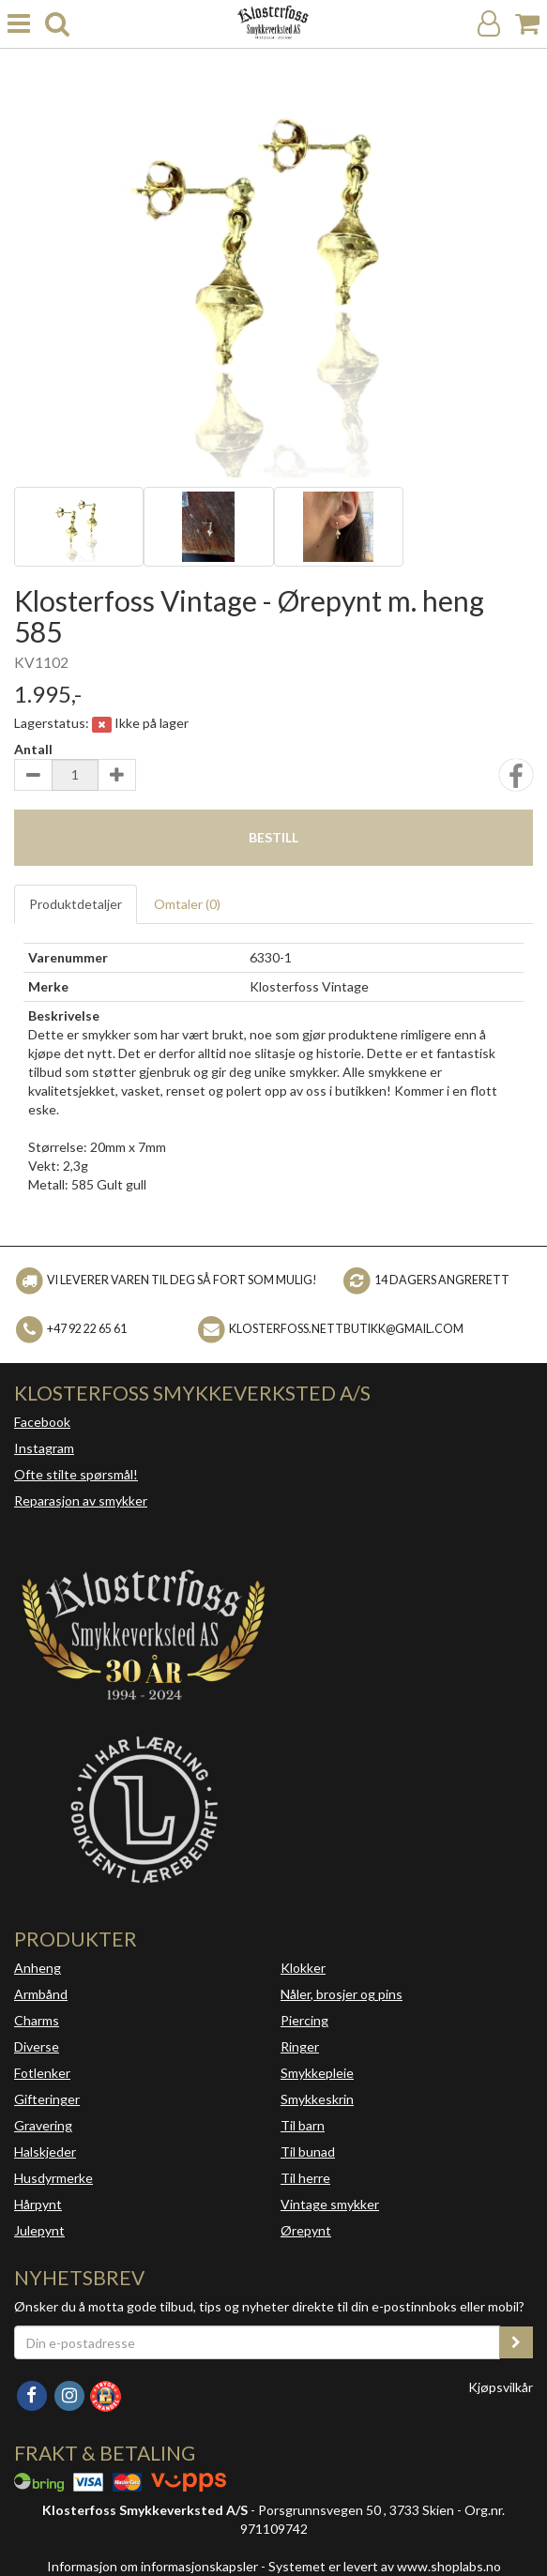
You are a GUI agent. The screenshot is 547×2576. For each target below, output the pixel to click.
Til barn (303, 2125)
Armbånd (41, 1994)
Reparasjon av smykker (80, 1500)
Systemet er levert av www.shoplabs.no (384, 2566)
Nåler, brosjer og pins (342, 1994)
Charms (36, 2020)
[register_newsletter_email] (516, 2342)
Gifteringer (47, 2099)
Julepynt (39, 2230)
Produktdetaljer (75, 904)
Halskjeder (45, 2151)
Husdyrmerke (53, 2178)
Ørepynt (306, 2230)
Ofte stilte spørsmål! (76, 1474)
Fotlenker (42, 2073)
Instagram (44, 1448)
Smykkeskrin (317, 2099)
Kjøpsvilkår (500, 2387)
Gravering (43, 2125)
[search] (57, 24)
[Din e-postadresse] (257, 2342)
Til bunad (308, 2151)
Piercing (304, 2020)
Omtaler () (187, 904)
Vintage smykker (330, 2204)
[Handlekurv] (527, 24)
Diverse (36, 2046)
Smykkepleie (317, 2073)
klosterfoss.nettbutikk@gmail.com (346, 1328)
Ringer (300, 2046)
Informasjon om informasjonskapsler (152, 2566)
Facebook (42, 1422)
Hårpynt (38, 2204)
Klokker (303, 1968)
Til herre (305, 2178)
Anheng (37, 1968)
